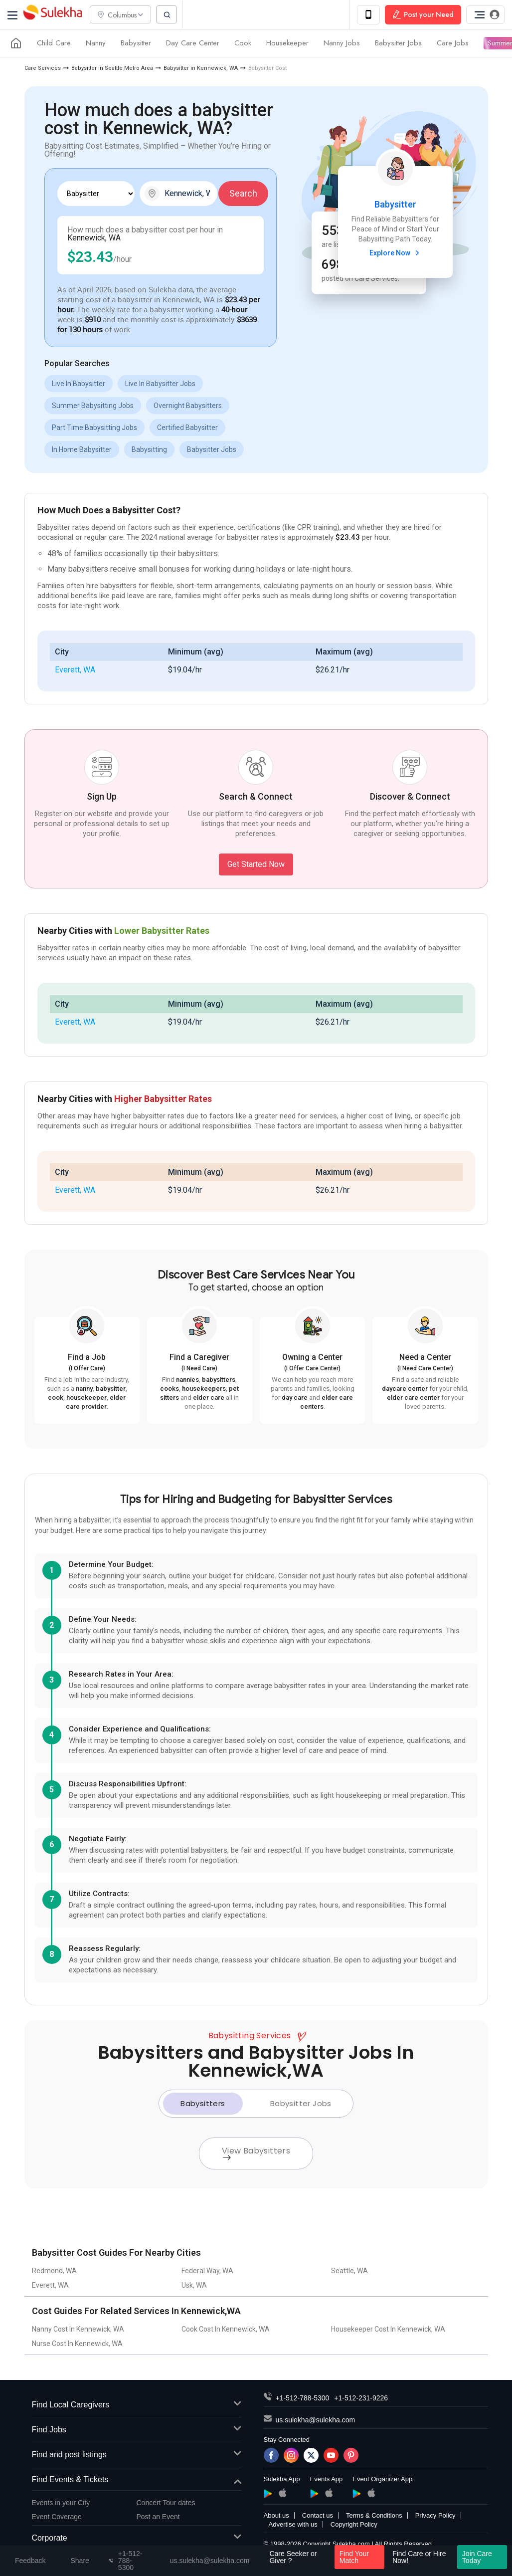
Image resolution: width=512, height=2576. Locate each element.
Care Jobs (453, 43)
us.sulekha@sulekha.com (315, 2421)
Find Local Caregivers (136, 2406)
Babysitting (149, 450)
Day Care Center (192, 43)
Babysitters (202, 2104)
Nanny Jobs (342, 43)
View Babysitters (256, 2153)
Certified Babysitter (187, 428)
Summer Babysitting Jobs (93, 406)
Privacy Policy (435, 2516)
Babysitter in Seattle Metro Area (112, 68)
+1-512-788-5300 (303, 2399)
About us (276, 2516)
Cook (242, 43)
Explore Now (395, 253)
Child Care (54, 43)
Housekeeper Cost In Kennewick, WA (388, 2330)
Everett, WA (75, 670)
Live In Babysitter (78, 384)
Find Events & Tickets (136, 2480)
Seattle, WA (349, 2272)
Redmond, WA (54, 2272)
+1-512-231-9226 (361, 2399)
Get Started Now (256, 864)
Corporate (136, 2539)
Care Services (42, 68)
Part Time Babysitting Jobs (94, 428)
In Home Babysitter (82, 450)
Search (243, 194)
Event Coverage (57, 2517)
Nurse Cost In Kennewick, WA (77, 2345)
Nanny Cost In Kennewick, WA (78, 2330)
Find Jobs (136, 2431)
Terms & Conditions (374, 2516)
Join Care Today (477, 2557)
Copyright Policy (354, 2525)
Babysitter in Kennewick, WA (201, 68)
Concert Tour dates (166, 2503)
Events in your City (61, 2503)
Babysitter (136, 43)
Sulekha (52, 15)
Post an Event (158, 2517)
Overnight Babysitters (188, 406)
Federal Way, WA (207, 2272)
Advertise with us (293, 2525)
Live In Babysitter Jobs (160, 384)
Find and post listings (136, 2455)
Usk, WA (194, 2286)
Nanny (96, 43)
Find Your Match (354, 2557)
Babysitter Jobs (398, 43)
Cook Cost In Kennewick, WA (225, 2330)
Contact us (317, 2516)
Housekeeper (287, 43)
